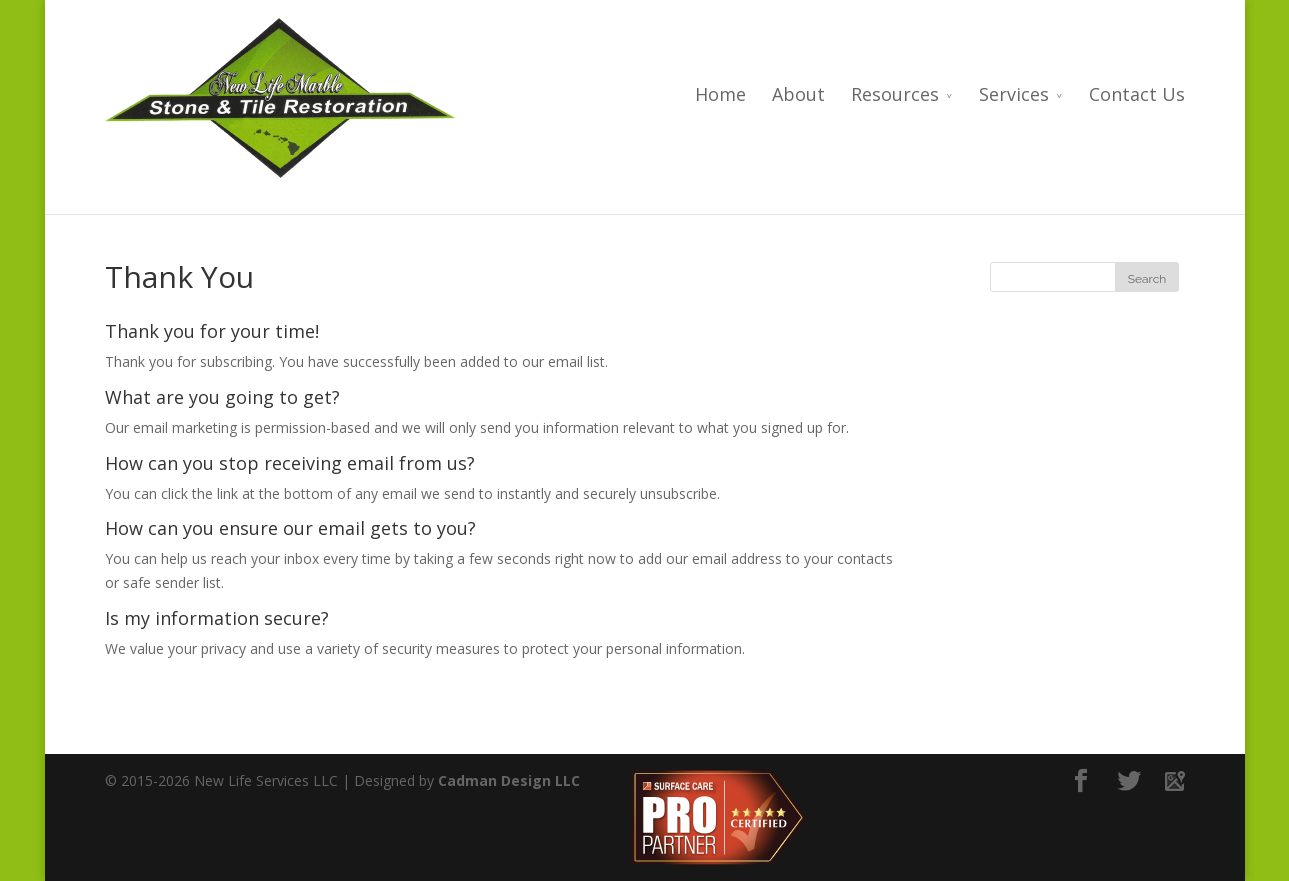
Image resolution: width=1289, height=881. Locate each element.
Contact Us (1137, 94)
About (798, 94)
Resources (895, 94)
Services (1014, 94)
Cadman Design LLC (509, 780)
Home (720, 94)
